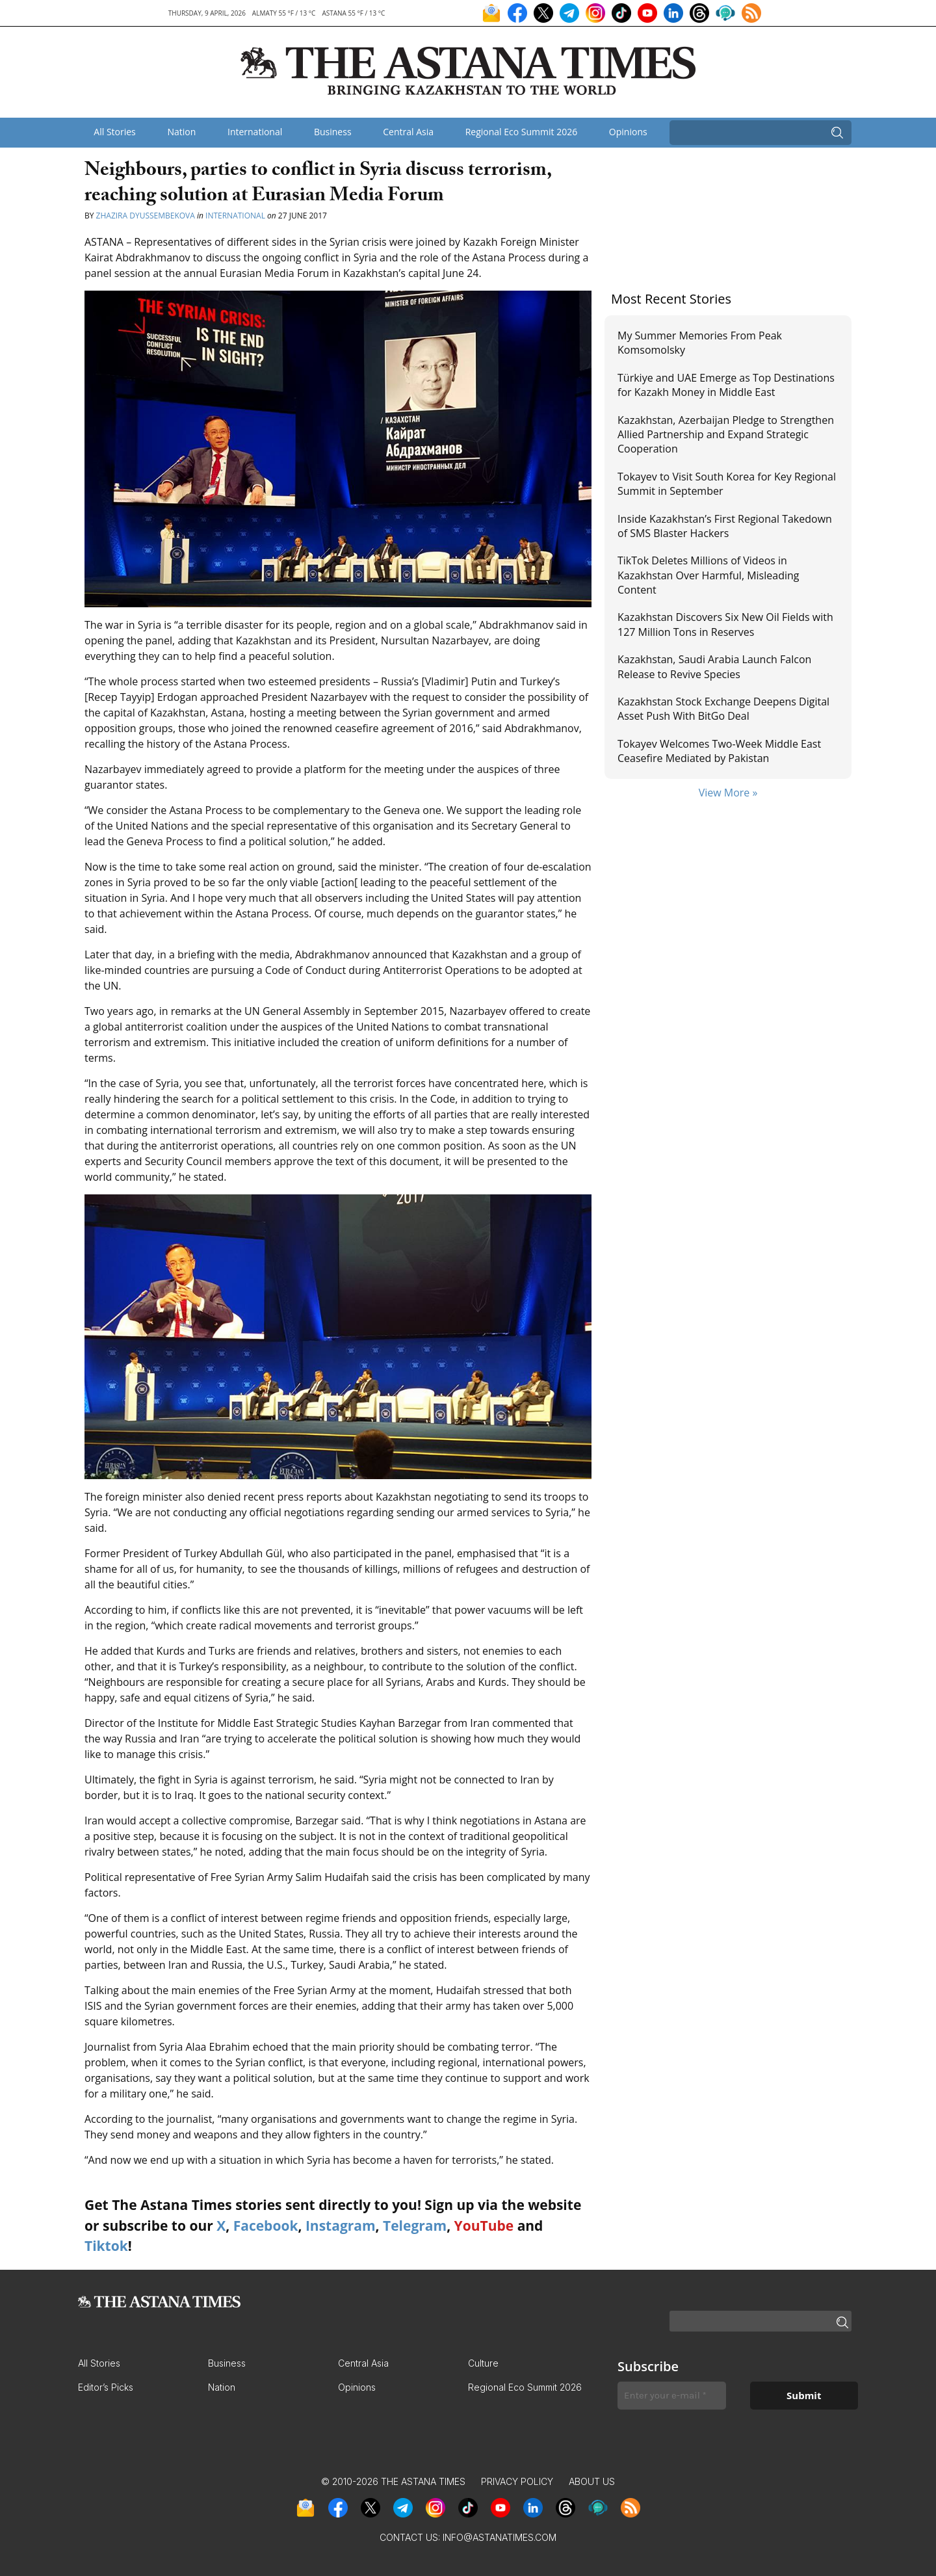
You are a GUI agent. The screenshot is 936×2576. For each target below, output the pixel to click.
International (255, 131)
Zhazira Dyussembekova (145, 215)
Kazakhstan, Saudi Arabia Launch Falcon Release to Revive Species (714, 666)
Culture (483, 2363)
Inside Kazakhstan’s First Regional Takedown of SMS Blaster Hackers (725, 526)
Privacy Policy (517, 2481)
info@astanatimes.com (499, 2537)
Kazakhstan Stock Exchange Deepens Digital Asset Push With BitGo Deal (723, 708)
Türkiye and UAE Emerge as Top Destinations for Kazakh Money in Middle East (726, 385)
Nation (181, 131)
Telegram (415, 2225)
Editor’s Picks (105, 2387)
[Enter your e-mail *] (672, 2396)
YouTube (484, 2225)
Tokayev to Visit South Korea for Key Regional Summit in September (727, 483)
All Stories (114, 131)
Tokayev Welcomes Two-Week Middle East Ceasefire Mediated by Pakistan (719, 751)
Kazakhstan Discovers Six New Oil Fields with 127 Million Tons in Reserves (725, 624)
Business (333, 131)
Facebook (265, 2225)
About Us (592, 2481)
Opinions (628, 131)
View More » (728, 792)
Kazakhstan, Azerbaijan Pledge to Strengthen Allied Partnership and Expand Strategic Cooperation (726, 434)
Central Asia (408, 131)
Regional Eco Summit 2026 (521, 131)
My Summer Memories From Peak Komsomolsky (700, 342)
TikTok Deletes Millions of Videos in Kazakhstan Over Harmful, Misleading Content (708, 575)
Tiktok (106, 2246)
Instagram (341, 2225)
